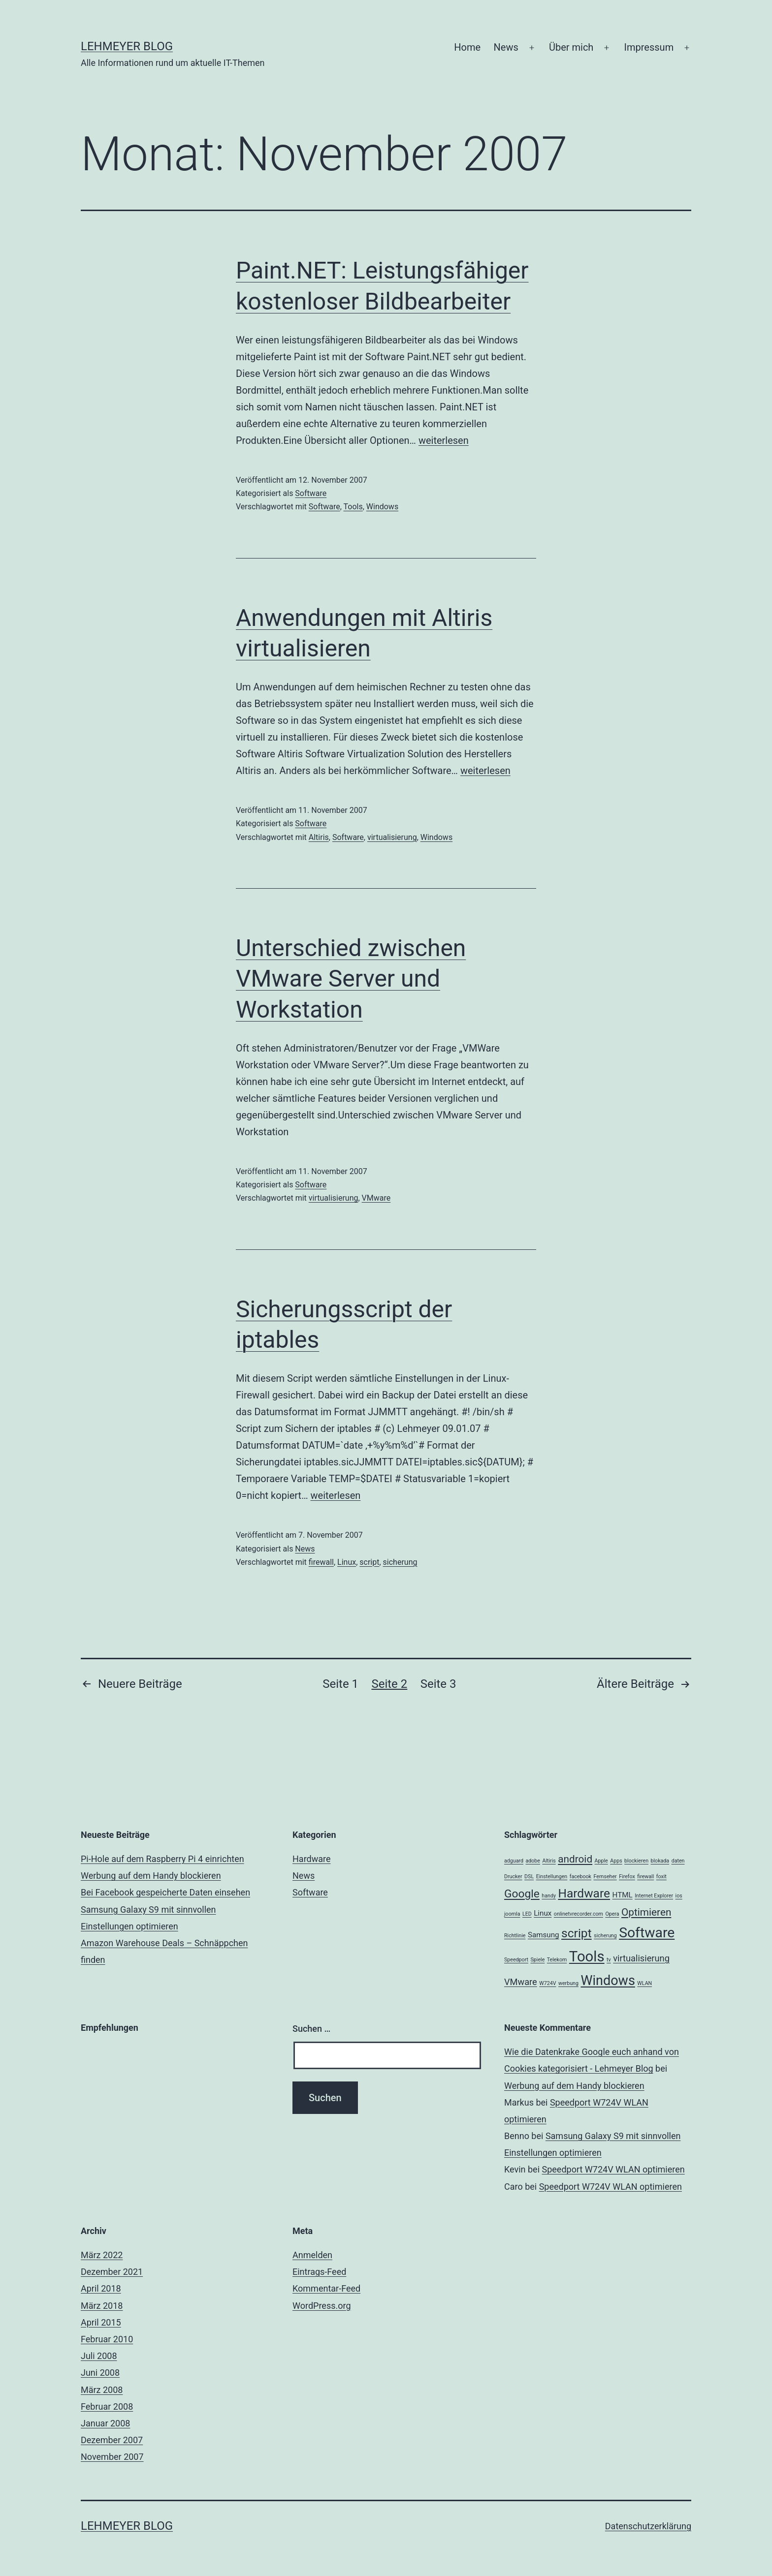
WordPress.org (321, 2305)
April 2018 (101, 2288)
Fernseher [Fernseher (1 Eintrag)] (604, 1876)
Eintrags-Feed (319, 2271)
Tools (353, 506)
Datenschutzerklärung (648, 2526)
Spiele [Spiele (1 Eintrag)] (538, 1959)
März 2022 (102, 2255)
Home (467, 47)
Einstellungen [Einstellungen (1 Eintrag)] (552, 1876)
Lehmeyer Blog (127, 46)
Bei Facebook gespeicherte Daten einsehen (165, 1892)
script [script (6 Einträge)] (576, 1933)
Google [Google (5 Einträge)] (522, 1893)
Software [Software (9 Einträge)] (647, 1932)
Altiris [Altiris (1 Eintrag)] (548, 1861)
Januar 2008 (105, 2423)
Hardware (311, 1859)
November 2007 (112, 2457)
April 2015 (101, 2322)
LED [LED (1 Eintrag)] (527, 1914)
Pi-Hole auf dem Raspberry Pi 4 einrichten (162, 1859)
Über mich (571, 47)
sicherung (400, 1562)
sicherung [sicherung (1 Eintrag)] (605, 1935)
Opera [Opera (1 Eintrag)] (612, 1914)
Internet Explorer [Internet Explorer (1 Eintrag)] (654, 1896)
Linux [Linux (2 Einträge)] (542, 1913)
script (369, 1562)
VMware (376, 1198)
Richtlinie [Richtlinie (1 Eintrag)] (514, 1935)
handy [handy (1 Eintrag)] (549, 1896)
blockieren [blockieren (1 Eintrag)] (636, 1861)
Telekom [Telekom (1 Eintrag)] (557, 1959)
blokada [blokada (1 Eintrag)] (660, 1861)
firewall (321, 1562)
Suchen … (311, 2028)
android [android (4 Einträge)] (575, 1859)
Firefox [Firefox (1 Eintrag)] (627, 1876)
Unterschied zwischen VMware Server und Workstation (351, 979)
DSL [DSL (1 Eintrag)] (529, 1876)
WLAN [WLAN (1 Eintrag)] (644, 1983)
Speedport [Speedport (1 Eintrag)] (516, 1959)
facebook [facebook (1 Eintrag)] (580, 1876)
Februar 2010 (107, 2339)
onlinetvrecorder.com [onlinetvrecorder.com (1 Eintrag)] (578, 1914)
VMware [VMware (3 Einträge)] (520, 1982)
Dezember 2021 (112, 2271)
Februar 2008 (107, 2406)
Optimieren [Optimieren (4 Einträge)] (646, 1912)
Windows (382, 506)
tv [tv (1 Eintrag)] (609, 1959)
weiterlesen (443, 440)
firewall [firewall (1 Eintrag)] (645, 1876)
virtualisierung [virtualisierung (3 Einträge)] (641, 1958)
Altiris (319, 837)
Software (310, 493)
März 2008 (102, 2390)
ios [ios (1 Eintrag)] (679, 1896)
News (506, 47)
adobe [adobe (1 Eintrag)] (532, 1861)
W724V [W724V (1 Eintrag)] (547, 1983)
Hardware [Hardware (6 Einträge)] (584, 1893)
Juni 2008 (100, 2372)
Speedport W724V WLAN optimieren (613, 2169)
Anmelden (312, 2255)
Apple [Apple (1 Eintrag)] (601, 1861)
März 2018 (102, 2305)
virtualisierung (392, 837)
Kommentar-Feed (326, 2288)
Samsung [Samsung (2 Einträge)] (543, 1934)
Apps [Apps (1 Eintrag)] (616, 1861)
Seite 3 (438, 1684)
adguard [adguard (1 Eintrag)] (513, 1861)
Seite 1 (340, 1684)
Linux (346, 1562)
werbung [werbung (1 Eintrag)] (568, 1983)
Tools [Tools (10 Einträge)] (587, 1956)
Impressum (649, 47)
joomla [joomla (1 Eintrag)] (512, 1914)
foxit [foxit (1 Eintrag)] (661, 1876)
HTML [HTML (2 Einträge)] (622, 1895)
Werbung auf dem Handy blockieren (151, 1875)
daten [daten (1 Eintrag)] (678, 1861)
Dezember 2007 (112, 2440)
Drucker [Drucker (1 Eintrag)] (513, 1876)
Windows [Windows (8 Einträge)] (607, 1980)
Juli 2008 (99, 2356)
